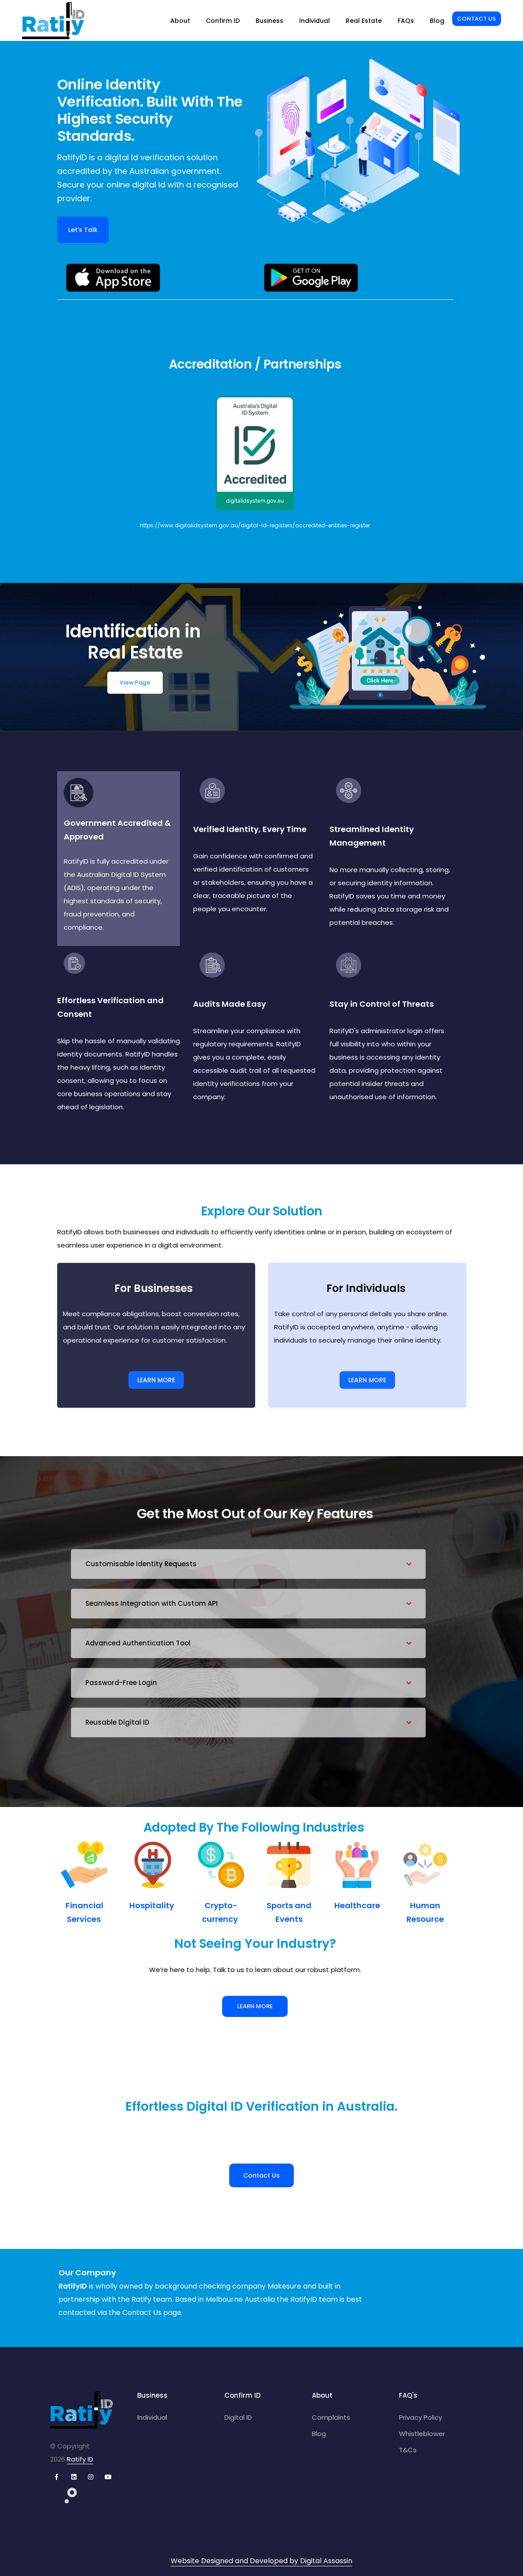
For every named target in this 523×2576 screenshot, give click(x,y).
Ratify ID (80, 2459)
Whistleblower (422, 2433)
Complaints (331, 2417)
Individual (314, 20)
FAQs (406, 20)
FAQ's (408, 2395)
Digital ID (238, 2417)
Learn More (255, 2006)
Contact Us (476, 19)
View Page (135, 682)
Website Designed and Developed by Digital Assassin (261, 2561)
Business (269, 20)
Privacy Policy (420, 2417)
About (180, 20)
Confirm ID (223, 20)
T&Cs (408, 2450)
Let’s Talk (83, 229)
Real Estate (364, 20)
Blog (437, 20)
